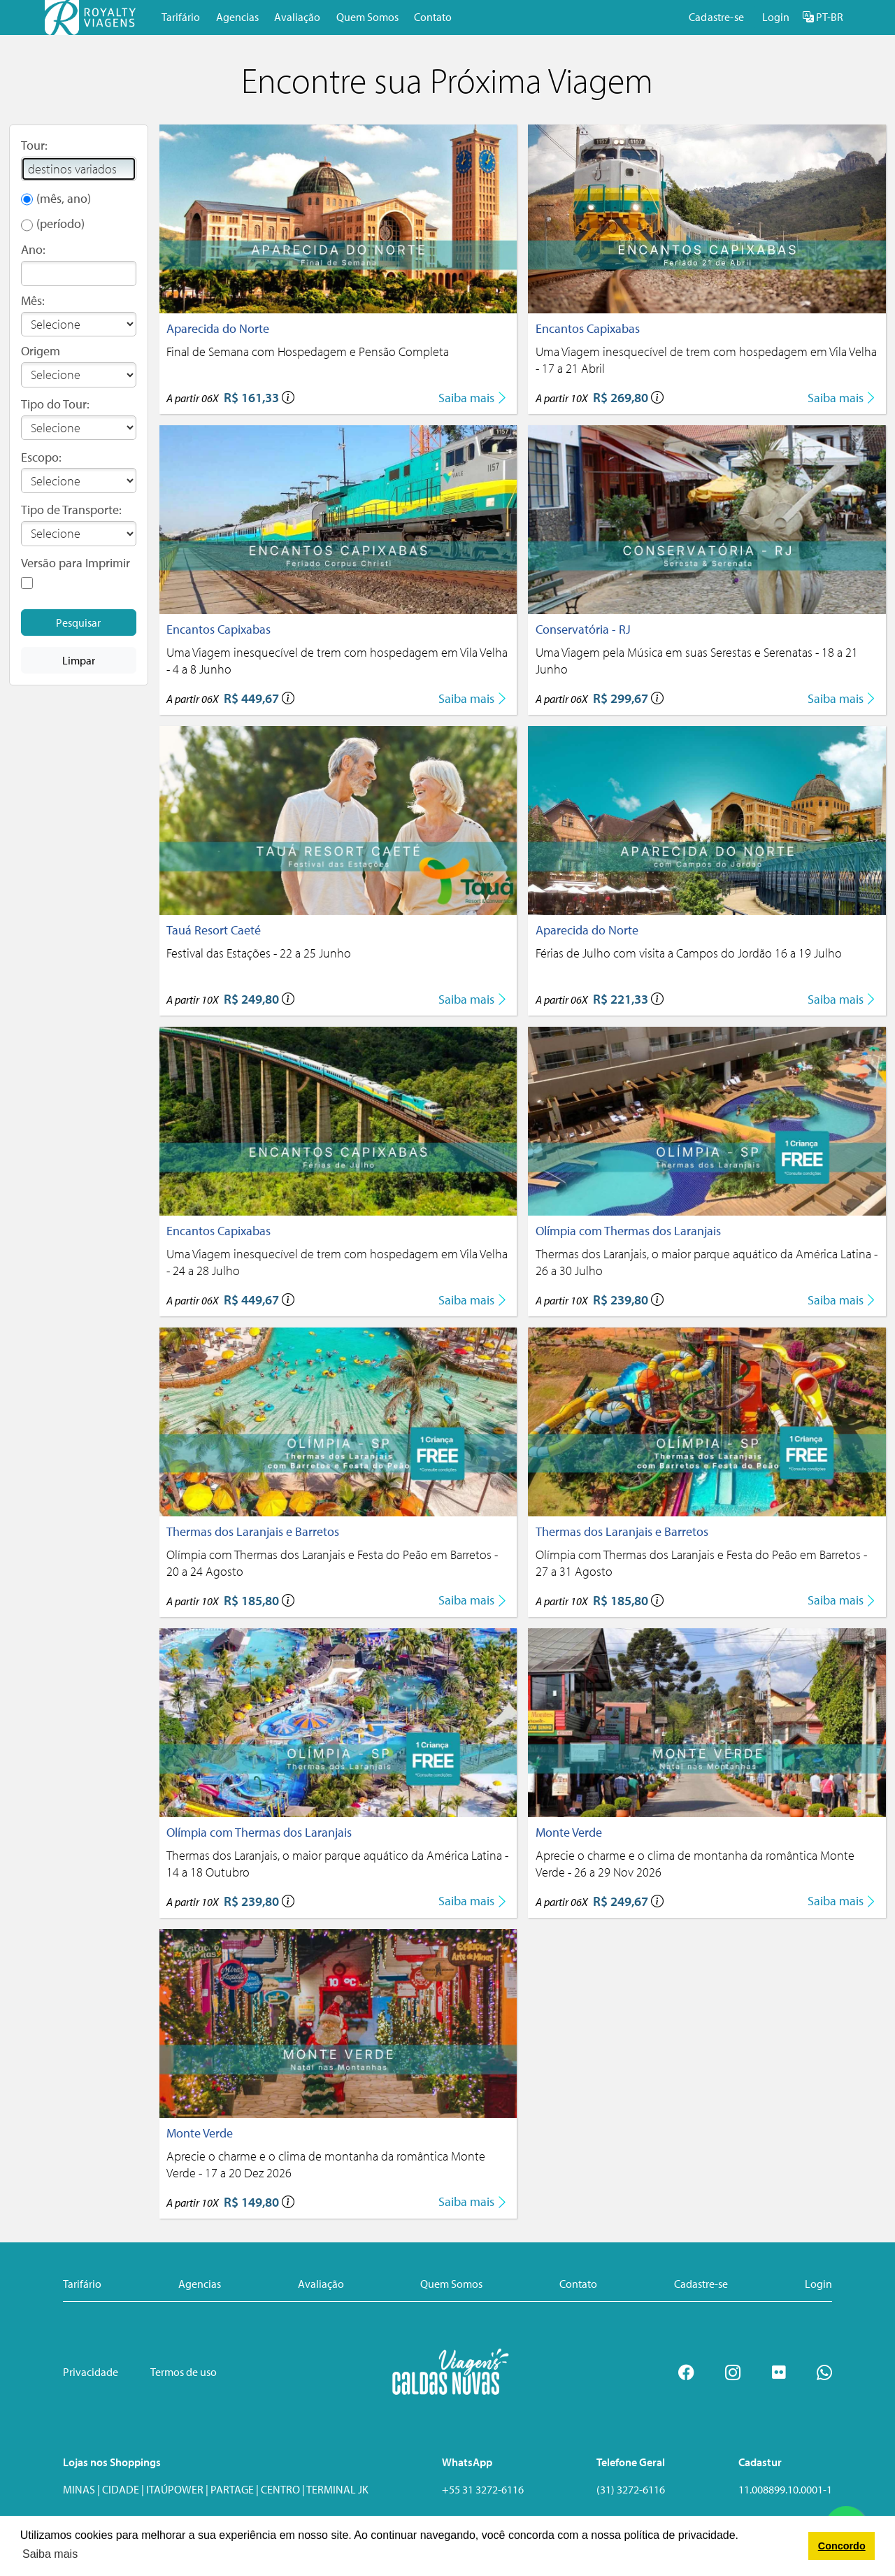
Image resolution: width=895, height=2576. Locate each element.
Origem (40, 351)
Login (775, 17)
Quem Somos (367, 17)
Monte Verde (569, 1832)
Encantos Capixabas (588, 328)
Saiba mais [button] (50, 2554)
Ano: (33, 249)
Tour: (34, 145)
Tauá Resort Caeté (213, 930)
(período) (60, 223)
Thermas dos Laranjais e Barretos (252, 1531)
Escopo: (41, 457)
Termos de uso (183, 2372)
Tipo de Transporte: (71, 509)
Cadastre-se (716, 17)
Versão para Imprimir (75, 563)
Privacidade (90, 2372)
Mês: (33, 300)
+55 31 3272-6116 (483, 2489)
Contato (433, 17)
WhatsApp (467, 2462)
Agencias (237, 17)
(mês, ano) (63, 198)
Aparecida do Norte (217, 328)
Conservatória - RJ (583, 629)
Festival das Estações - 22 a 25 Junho (258, 953)
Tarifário (181, 17)
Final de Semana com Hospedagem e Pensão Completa (307, 351)
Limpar (78, 660)
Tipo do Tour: (55, 404)
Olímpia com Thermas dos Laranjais (628, 1231)
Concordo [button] (842, 2546)
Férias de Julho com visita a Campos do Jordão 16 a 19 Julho (689, 953)
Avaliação (297, 17)
